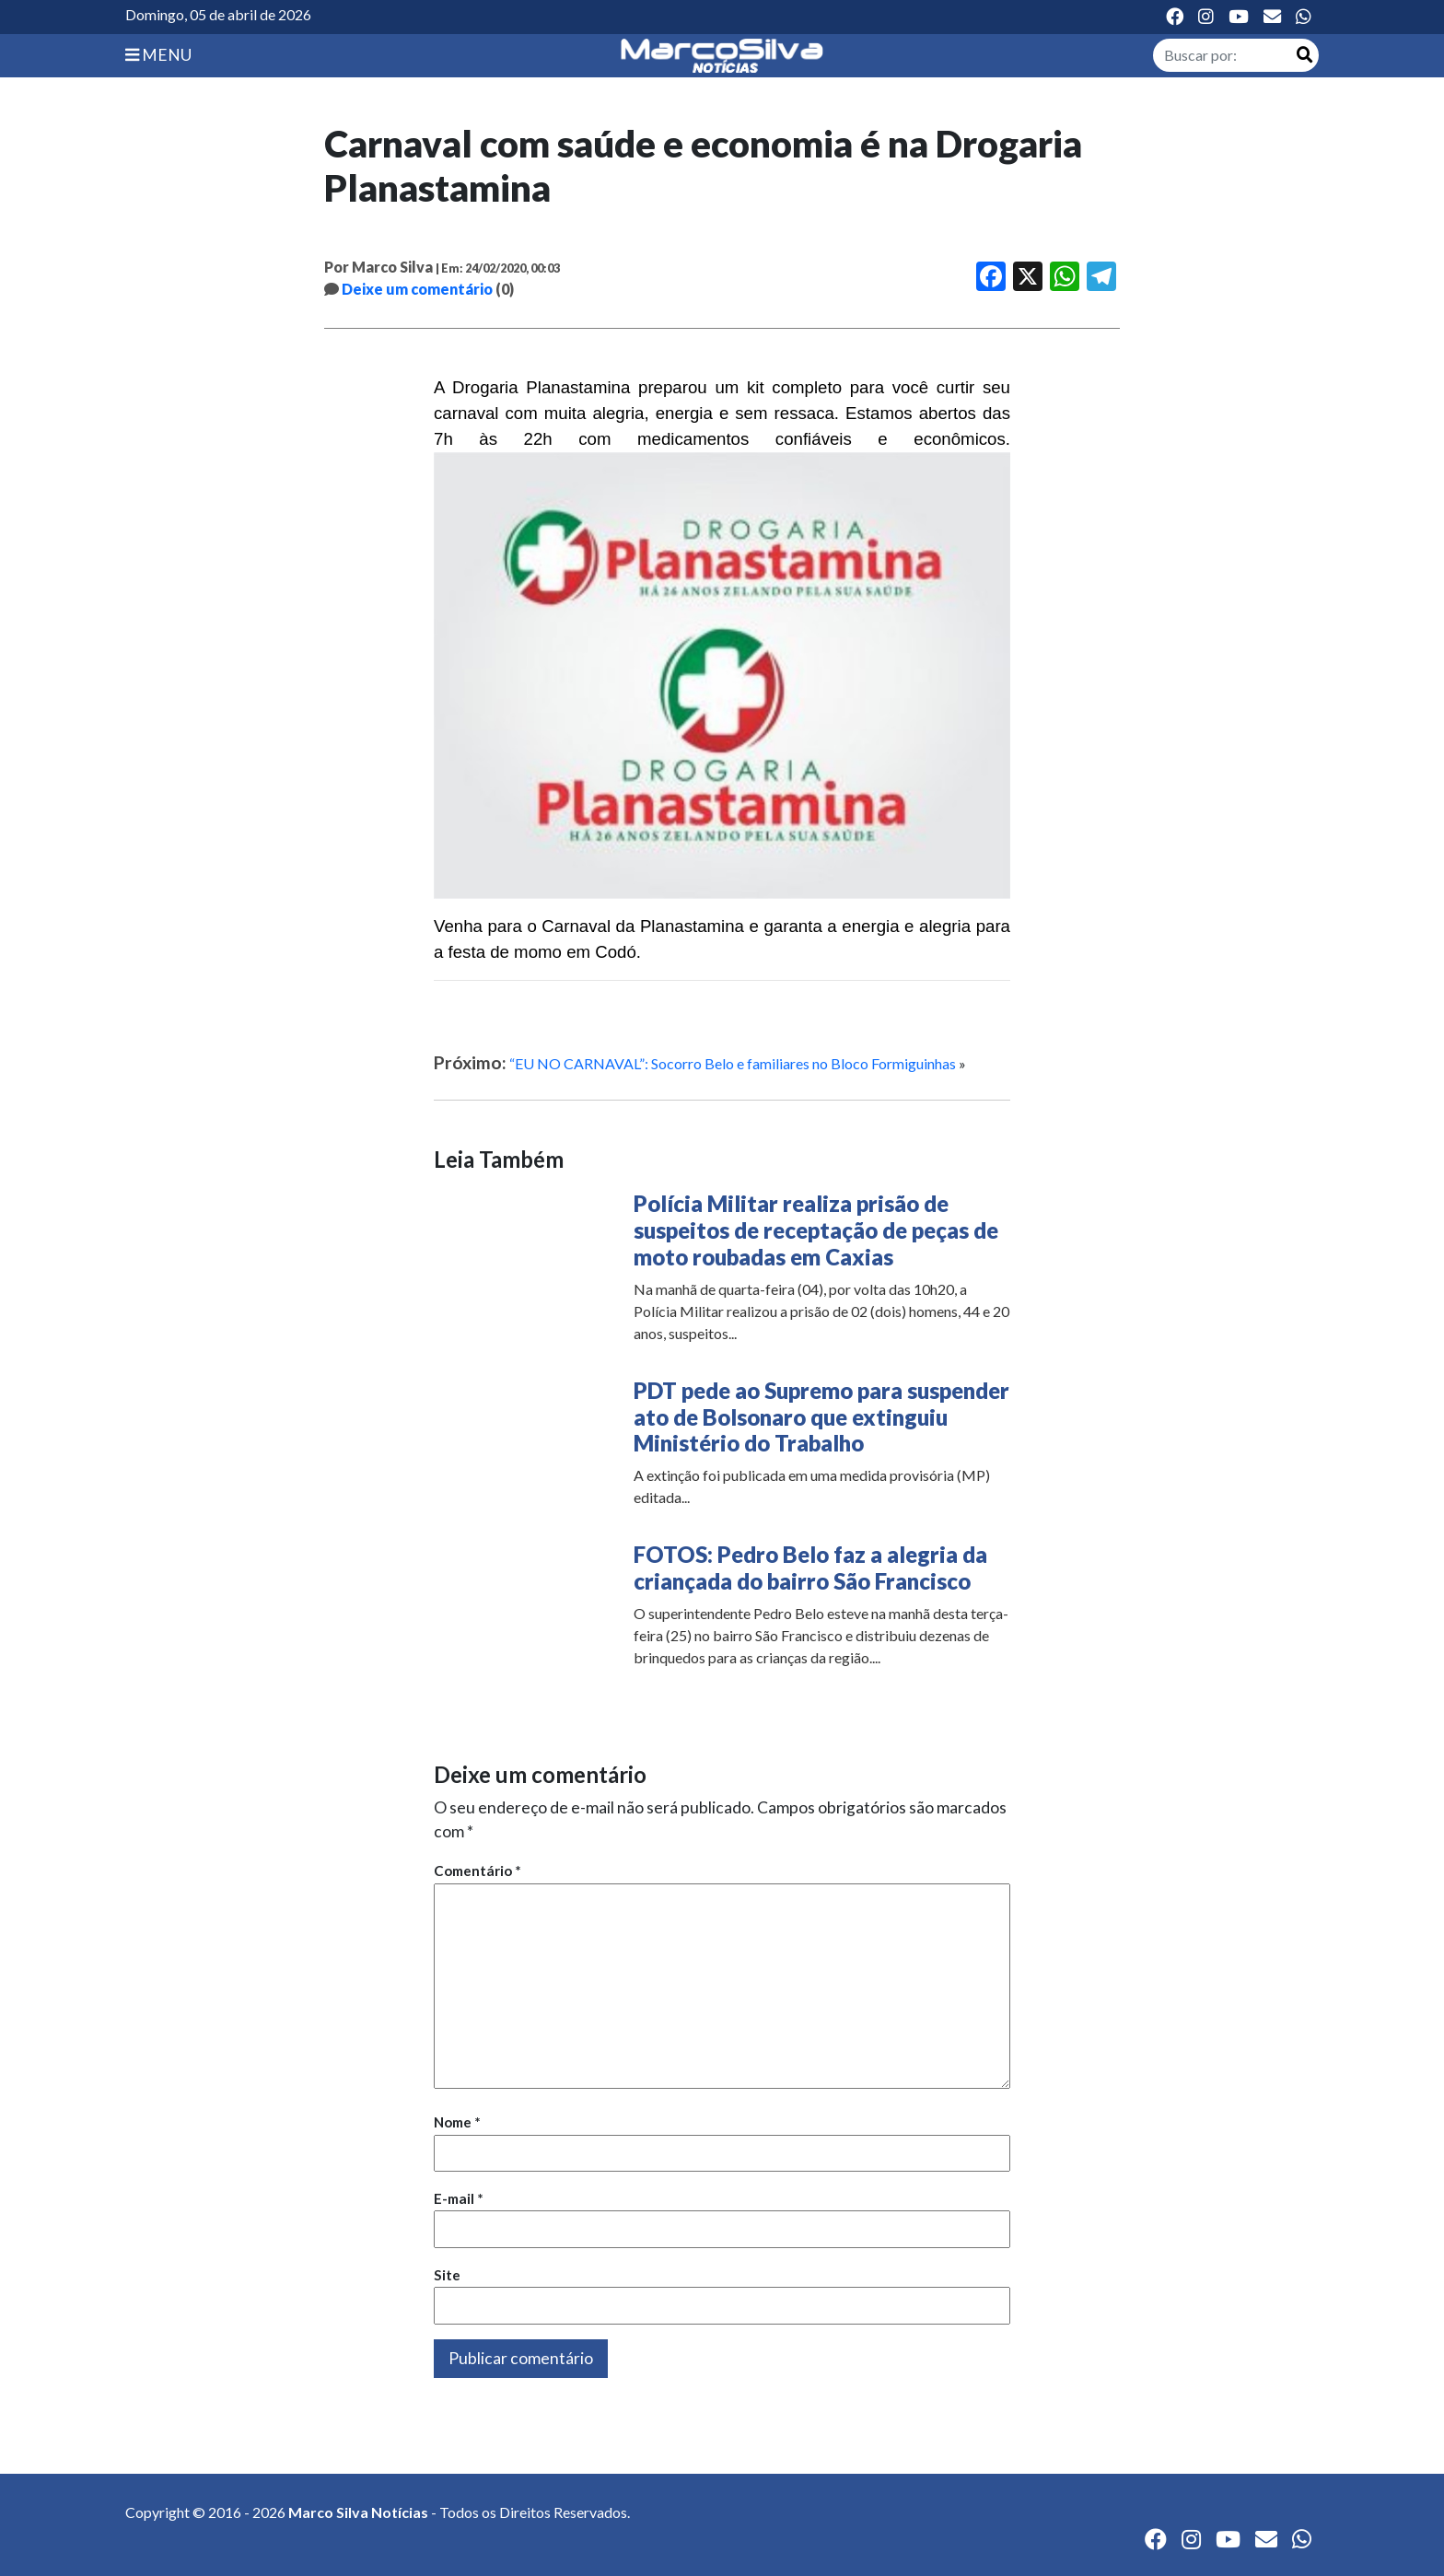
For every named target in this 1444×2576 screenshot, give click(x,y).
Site (447, 2275)
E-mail (458, 2198)
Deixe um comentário (417, 288)
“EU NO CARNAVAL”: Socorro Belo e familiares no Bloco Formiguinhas (732, 1063)
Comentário (477, 1870)
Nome (457, 2122)
